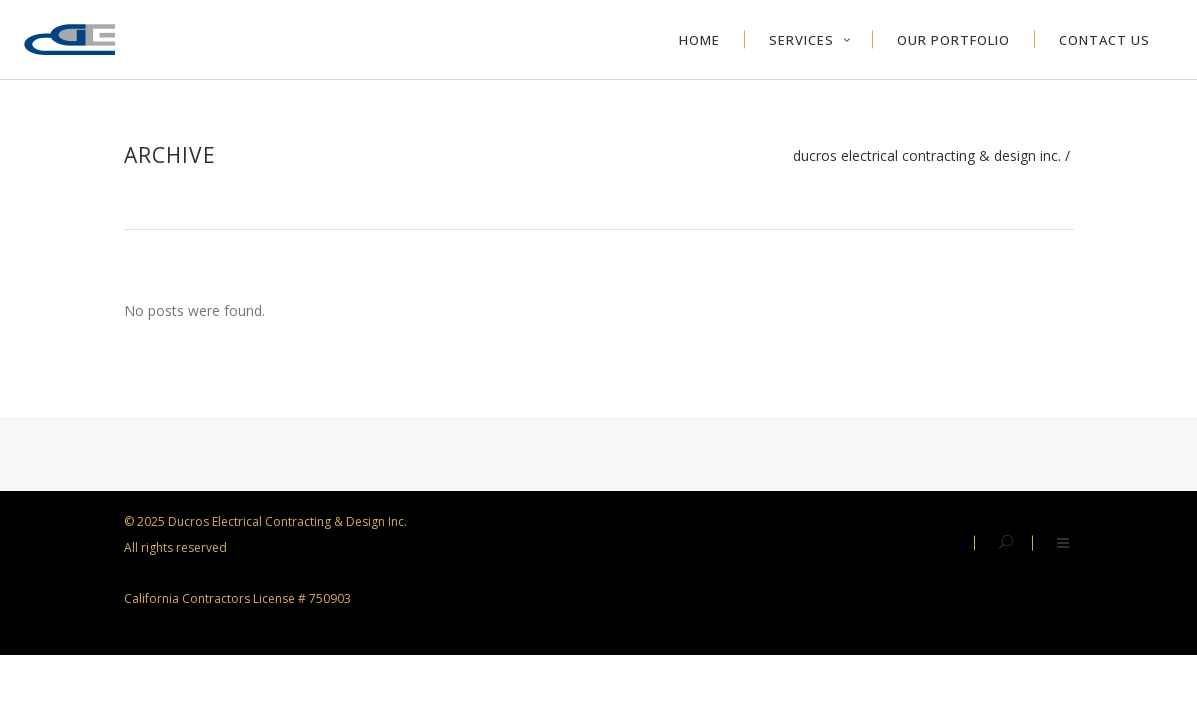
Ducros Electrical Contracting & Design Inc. (927, 156)
